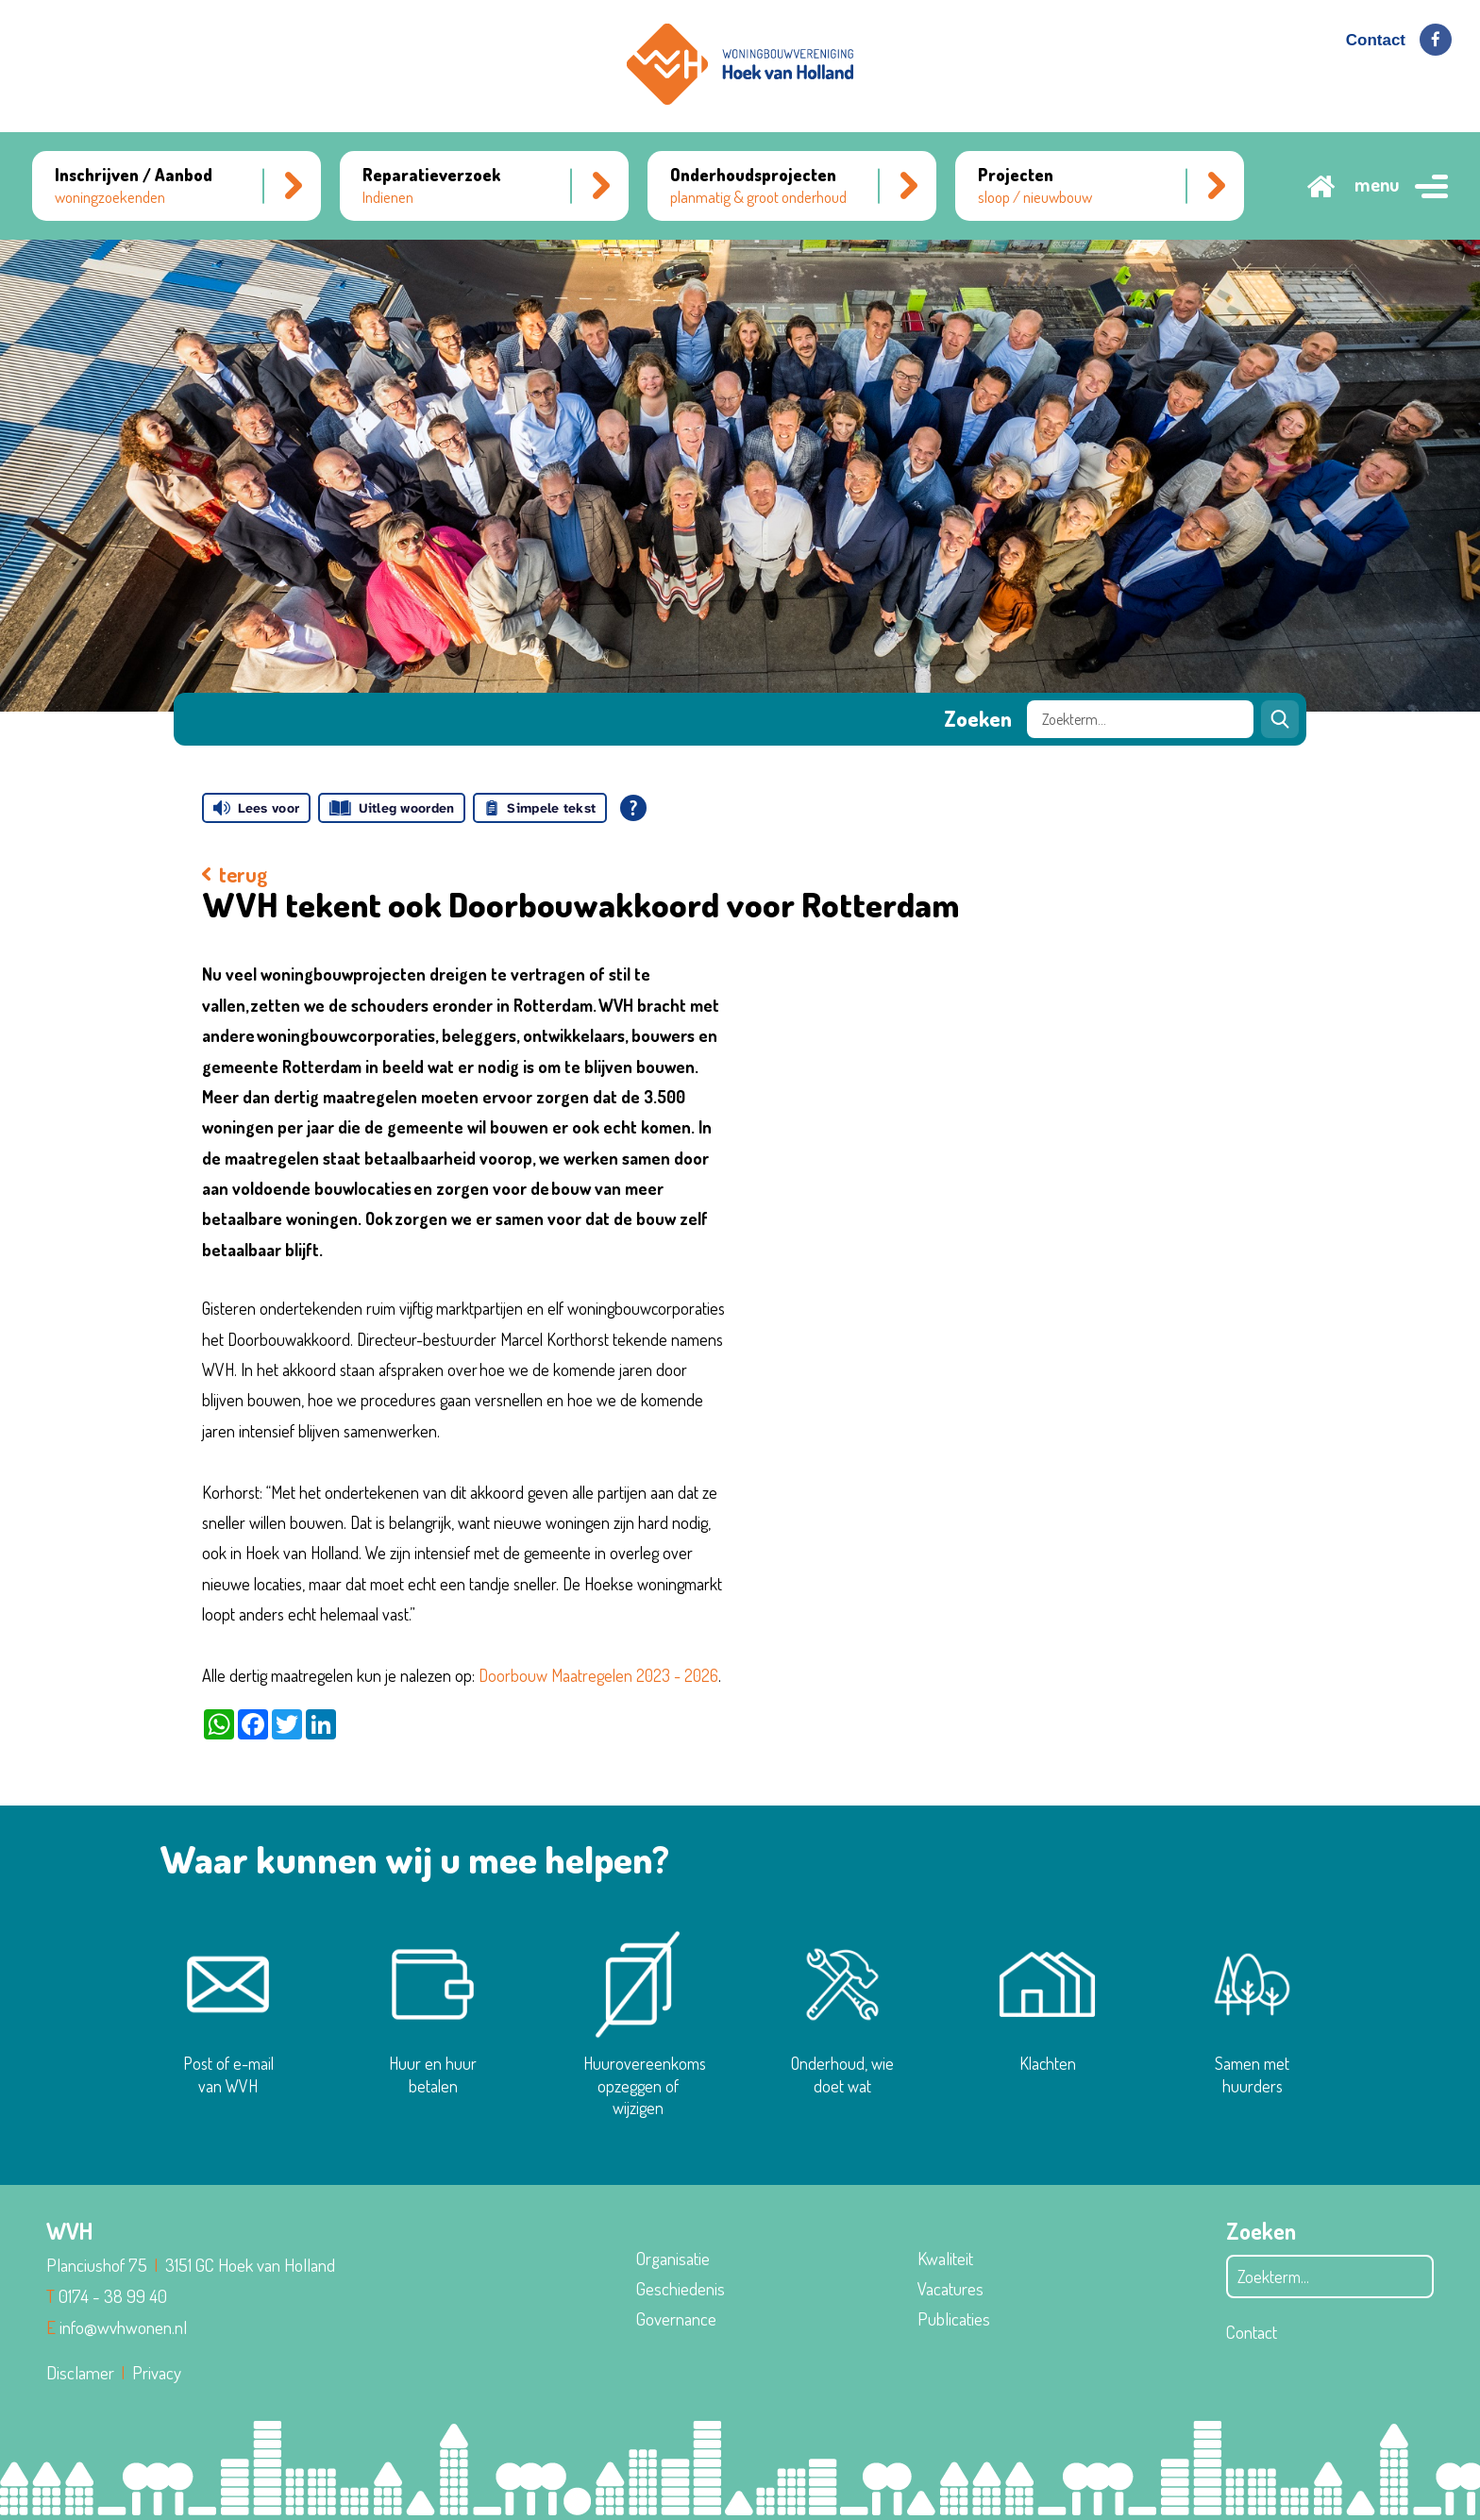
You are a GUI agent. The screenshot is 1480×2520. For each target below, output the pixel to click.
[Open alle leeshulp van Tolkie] (633, 808)
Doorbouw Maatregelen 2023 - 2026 (598, 1675)
